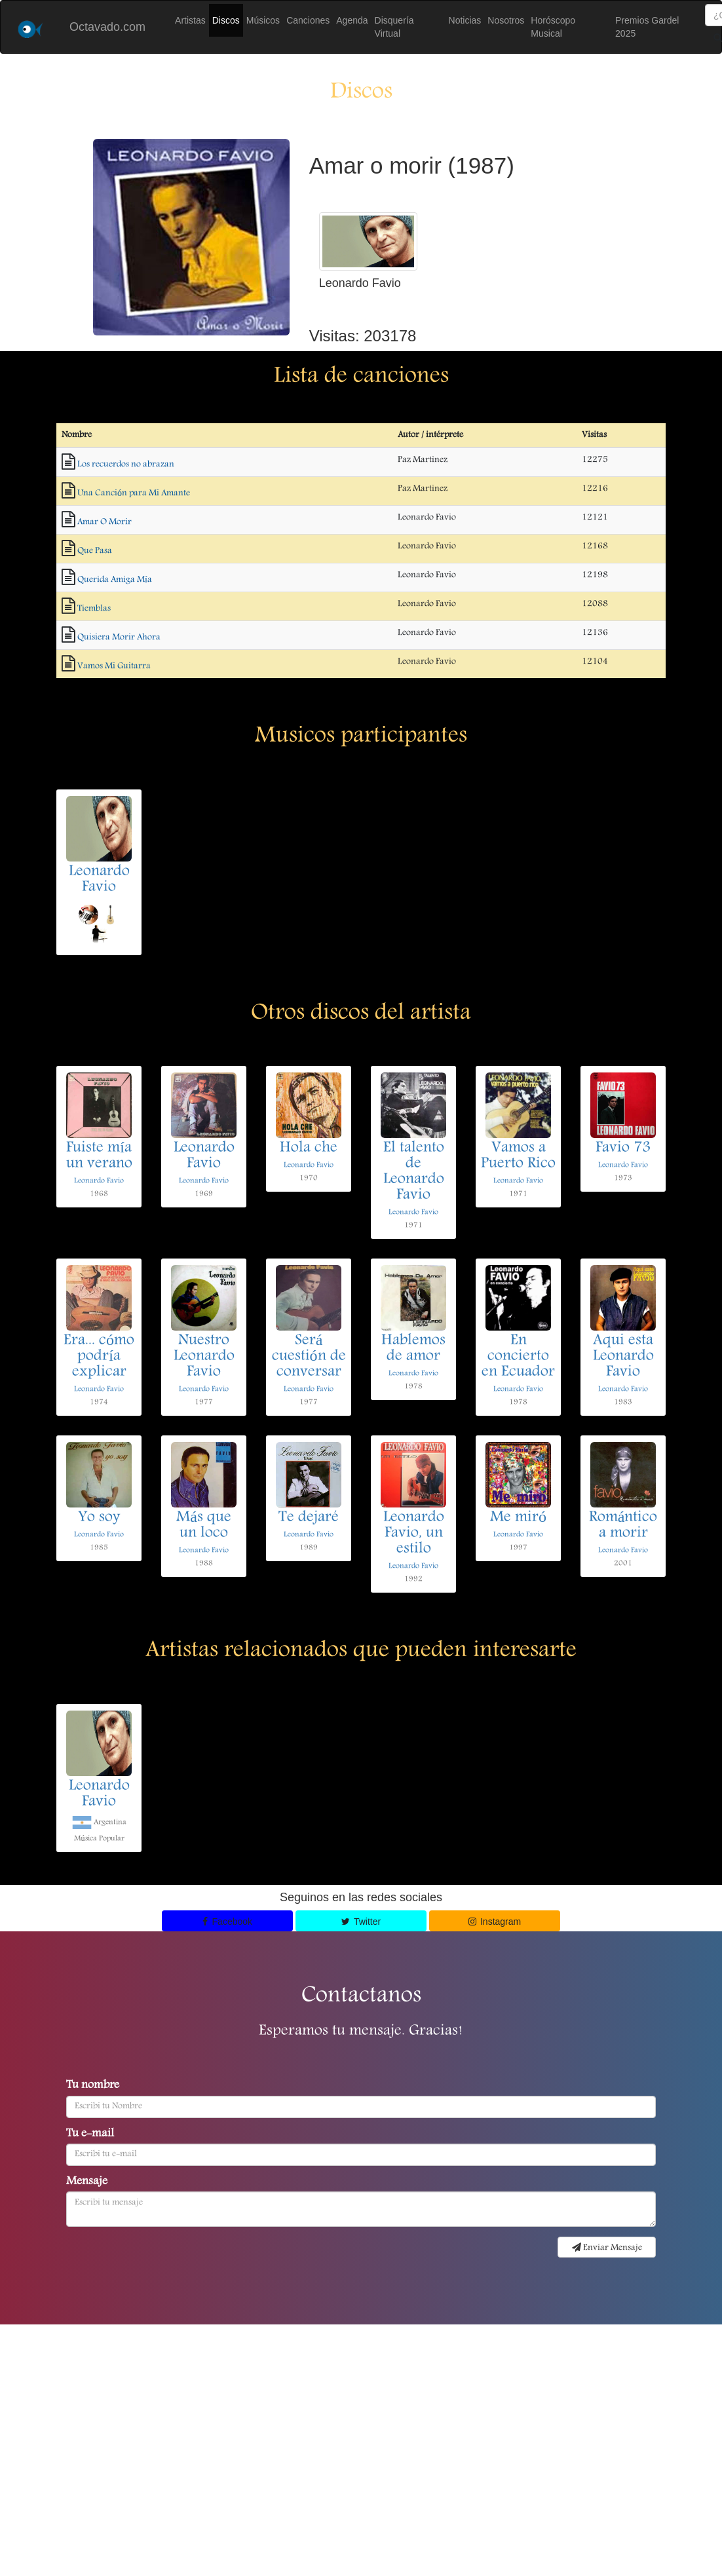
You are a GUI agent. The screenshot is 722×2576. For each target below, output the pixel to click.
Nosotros (505, 20)
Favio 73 (623, 1148)
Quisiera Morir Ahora (119, 637)
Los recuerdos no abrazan (125, 464)
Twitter (361, 1921)
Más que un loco (203, 1526)
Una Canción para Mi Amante (133, 493)
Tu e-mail (90, 2134)
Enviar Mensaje (607, 2248)
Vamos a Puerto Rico (518, 1156)
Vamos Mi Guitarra (114, 666)
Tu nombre (92, 2086)
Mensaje (86, 2182)
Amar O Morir (104, 522)
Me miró (518, 1518)
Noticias (465, 20)
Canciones (308, 20)
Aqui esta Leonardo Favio (623, 1356)
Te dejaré (308, 1518)
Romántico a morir (623, 1526)
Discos (226, 20)
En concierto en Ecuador (518, 1356)
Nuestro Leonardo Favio (204, 1356)
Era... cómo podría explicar (99, 1356)
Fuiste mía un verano (99, 1156)
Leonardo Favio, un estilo (413, 1533)
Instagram (495, 1921)
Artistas (190, 20)
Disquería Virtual (394, 27)
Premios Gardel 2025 (647, 27)
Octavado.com (107, 26)
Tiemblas (94, 609)
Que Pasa (94, 551)
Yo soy (99, 1518)
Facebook (227, 1921)
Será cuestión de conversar (309, 1356)
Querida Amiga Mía (114, 580)
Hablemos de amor (413, 1349)
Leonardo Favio (99, 880)
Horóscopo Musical (553, 27)
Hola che (308, 1148)
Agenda (352, 20)
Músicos (263, 20)
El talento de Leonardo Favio (413, 1172)
